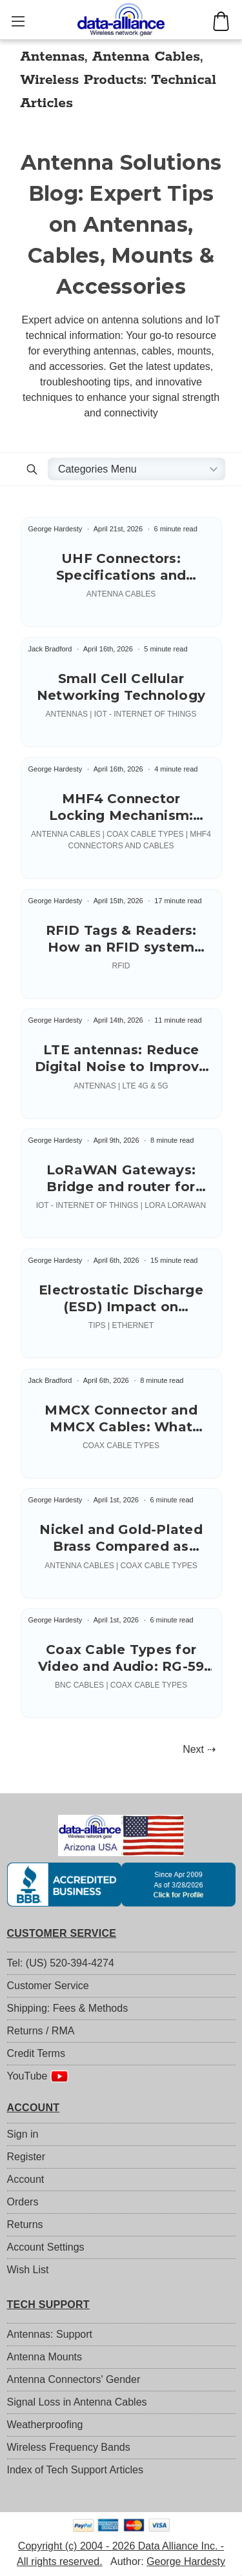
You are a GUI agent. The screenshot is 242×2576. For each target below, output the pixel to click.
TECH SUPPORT (48, 2304)
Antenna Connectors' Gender (74, 2379)
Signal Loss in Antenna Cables (77, 2402)
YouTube (38, 2076)
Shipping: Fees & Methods (67, 2008)
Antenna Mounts (45, 2356)
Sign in (23, 2134)
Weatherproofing (45, 2424)
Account (26, 2179)
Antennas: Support (50, 2334)
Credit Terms (36, 2053)
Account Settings (46, 2247)
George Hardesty (185, 2561)
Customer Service (48, 1985)
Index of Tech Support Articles (75, 2469)
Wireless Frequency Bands (68, 2447)
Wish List (28, 2269)
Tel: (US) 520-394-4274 (60, 1963)
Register (26, 2156)
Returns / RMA (41, 2030)
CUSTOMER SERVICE (62, 1933)
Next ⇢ (199, 1749)
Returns (25, 2224)
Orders (23, 2201)
